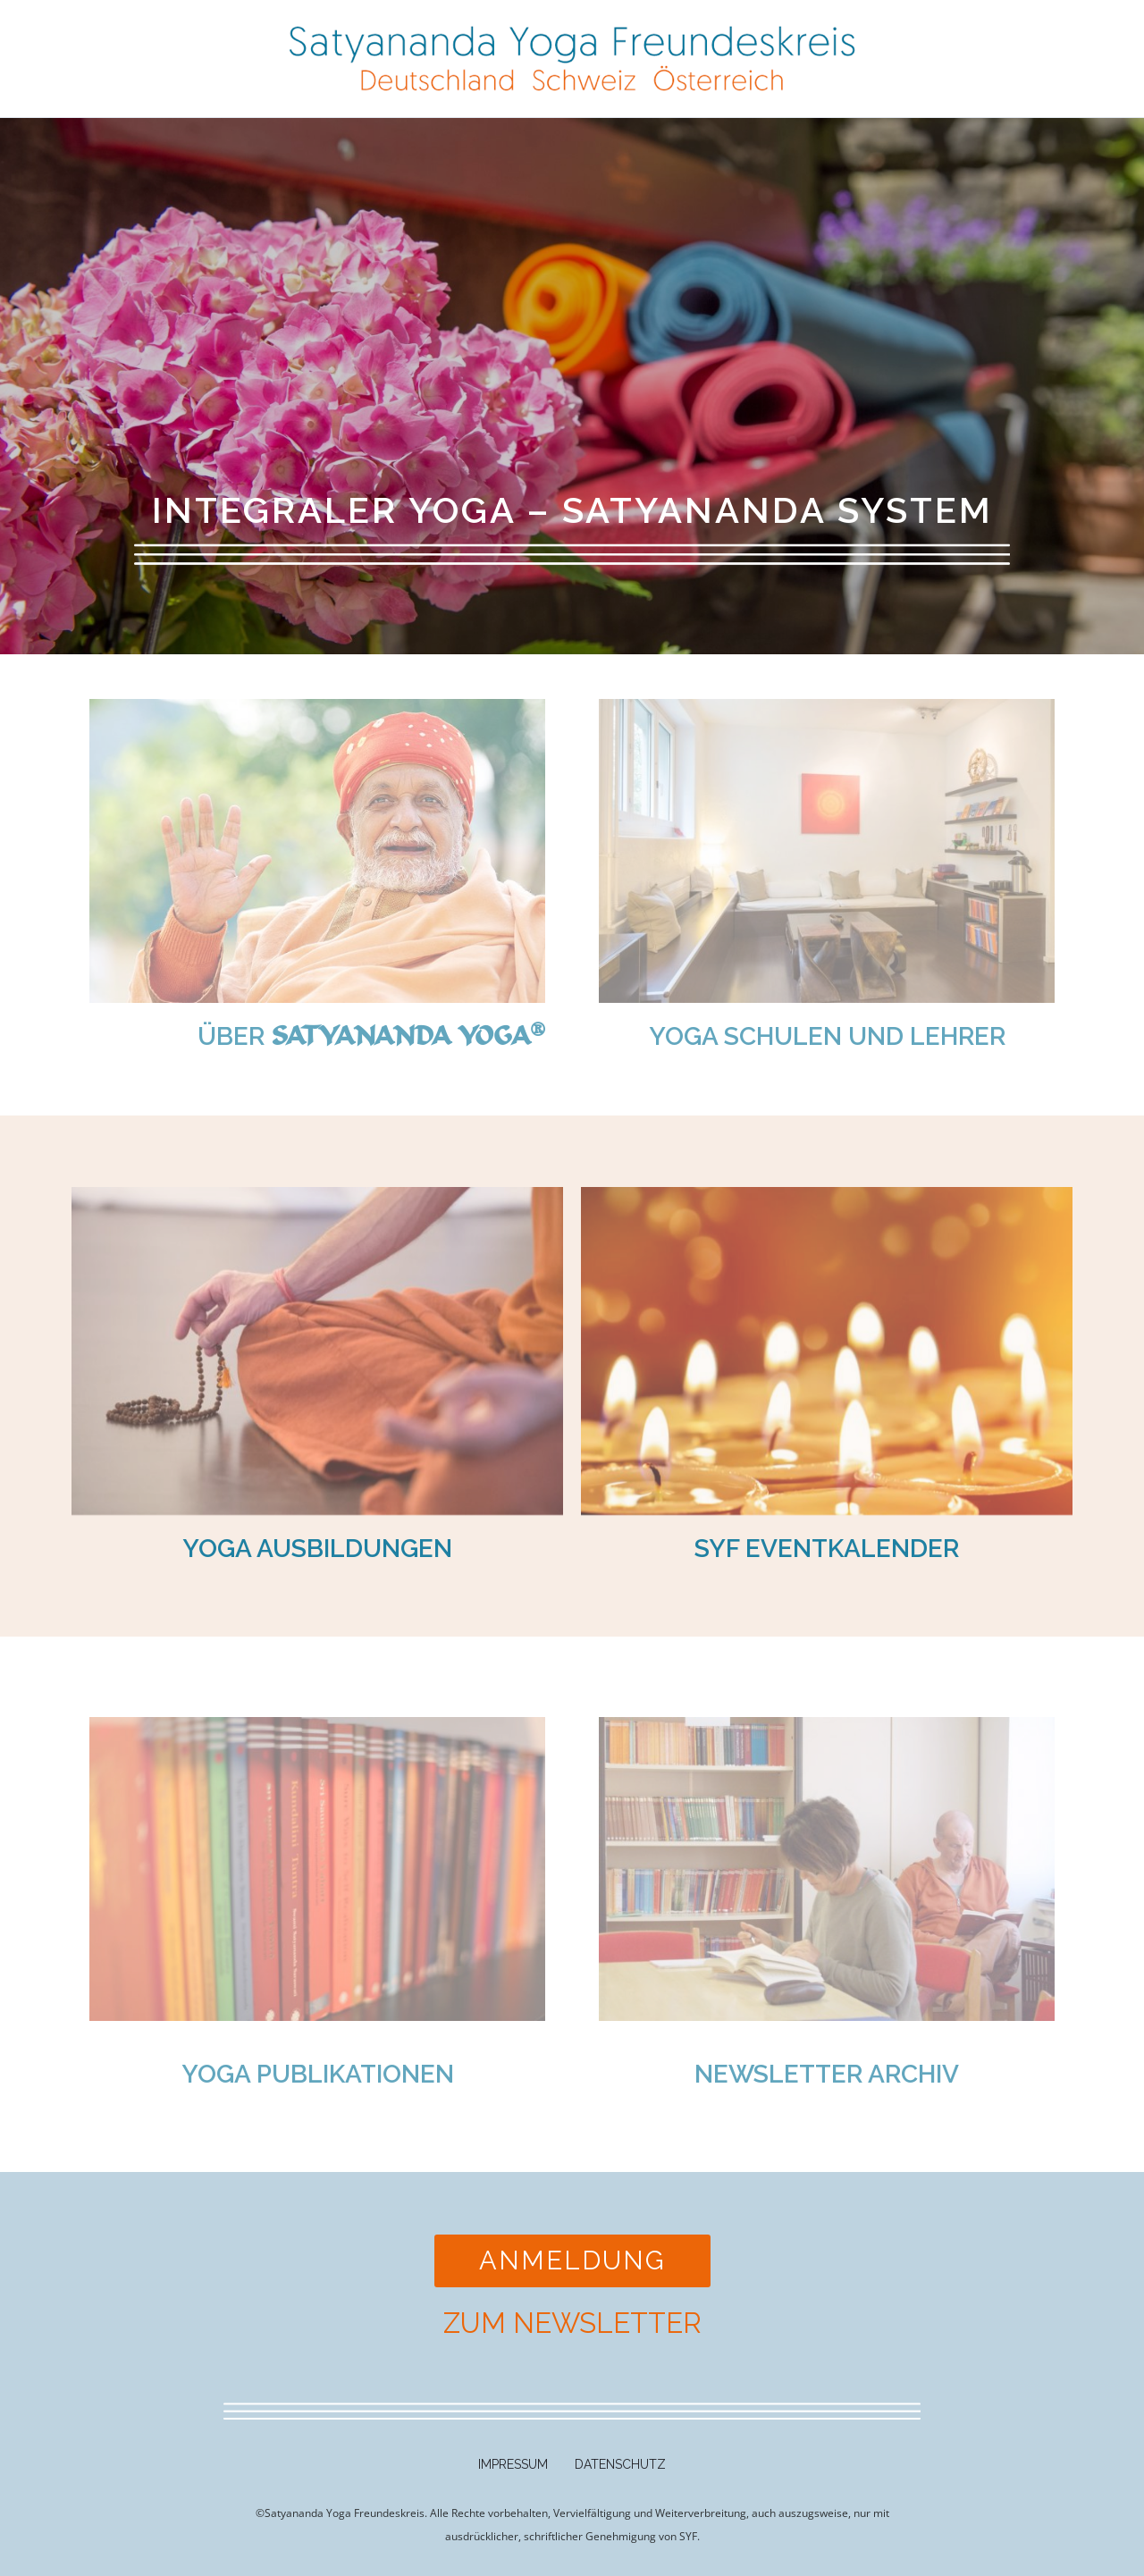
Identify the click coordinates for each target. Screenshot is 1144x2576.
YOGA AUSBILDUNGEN (317, 1548)
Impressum (513, 2464)
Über (371, 1036)
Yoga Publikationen (317, 2074)
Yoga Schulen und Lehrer (827, 1036)
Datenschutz (620, 2464)
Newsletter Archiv (826, 2074)
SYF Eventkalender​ (826, 1548)
